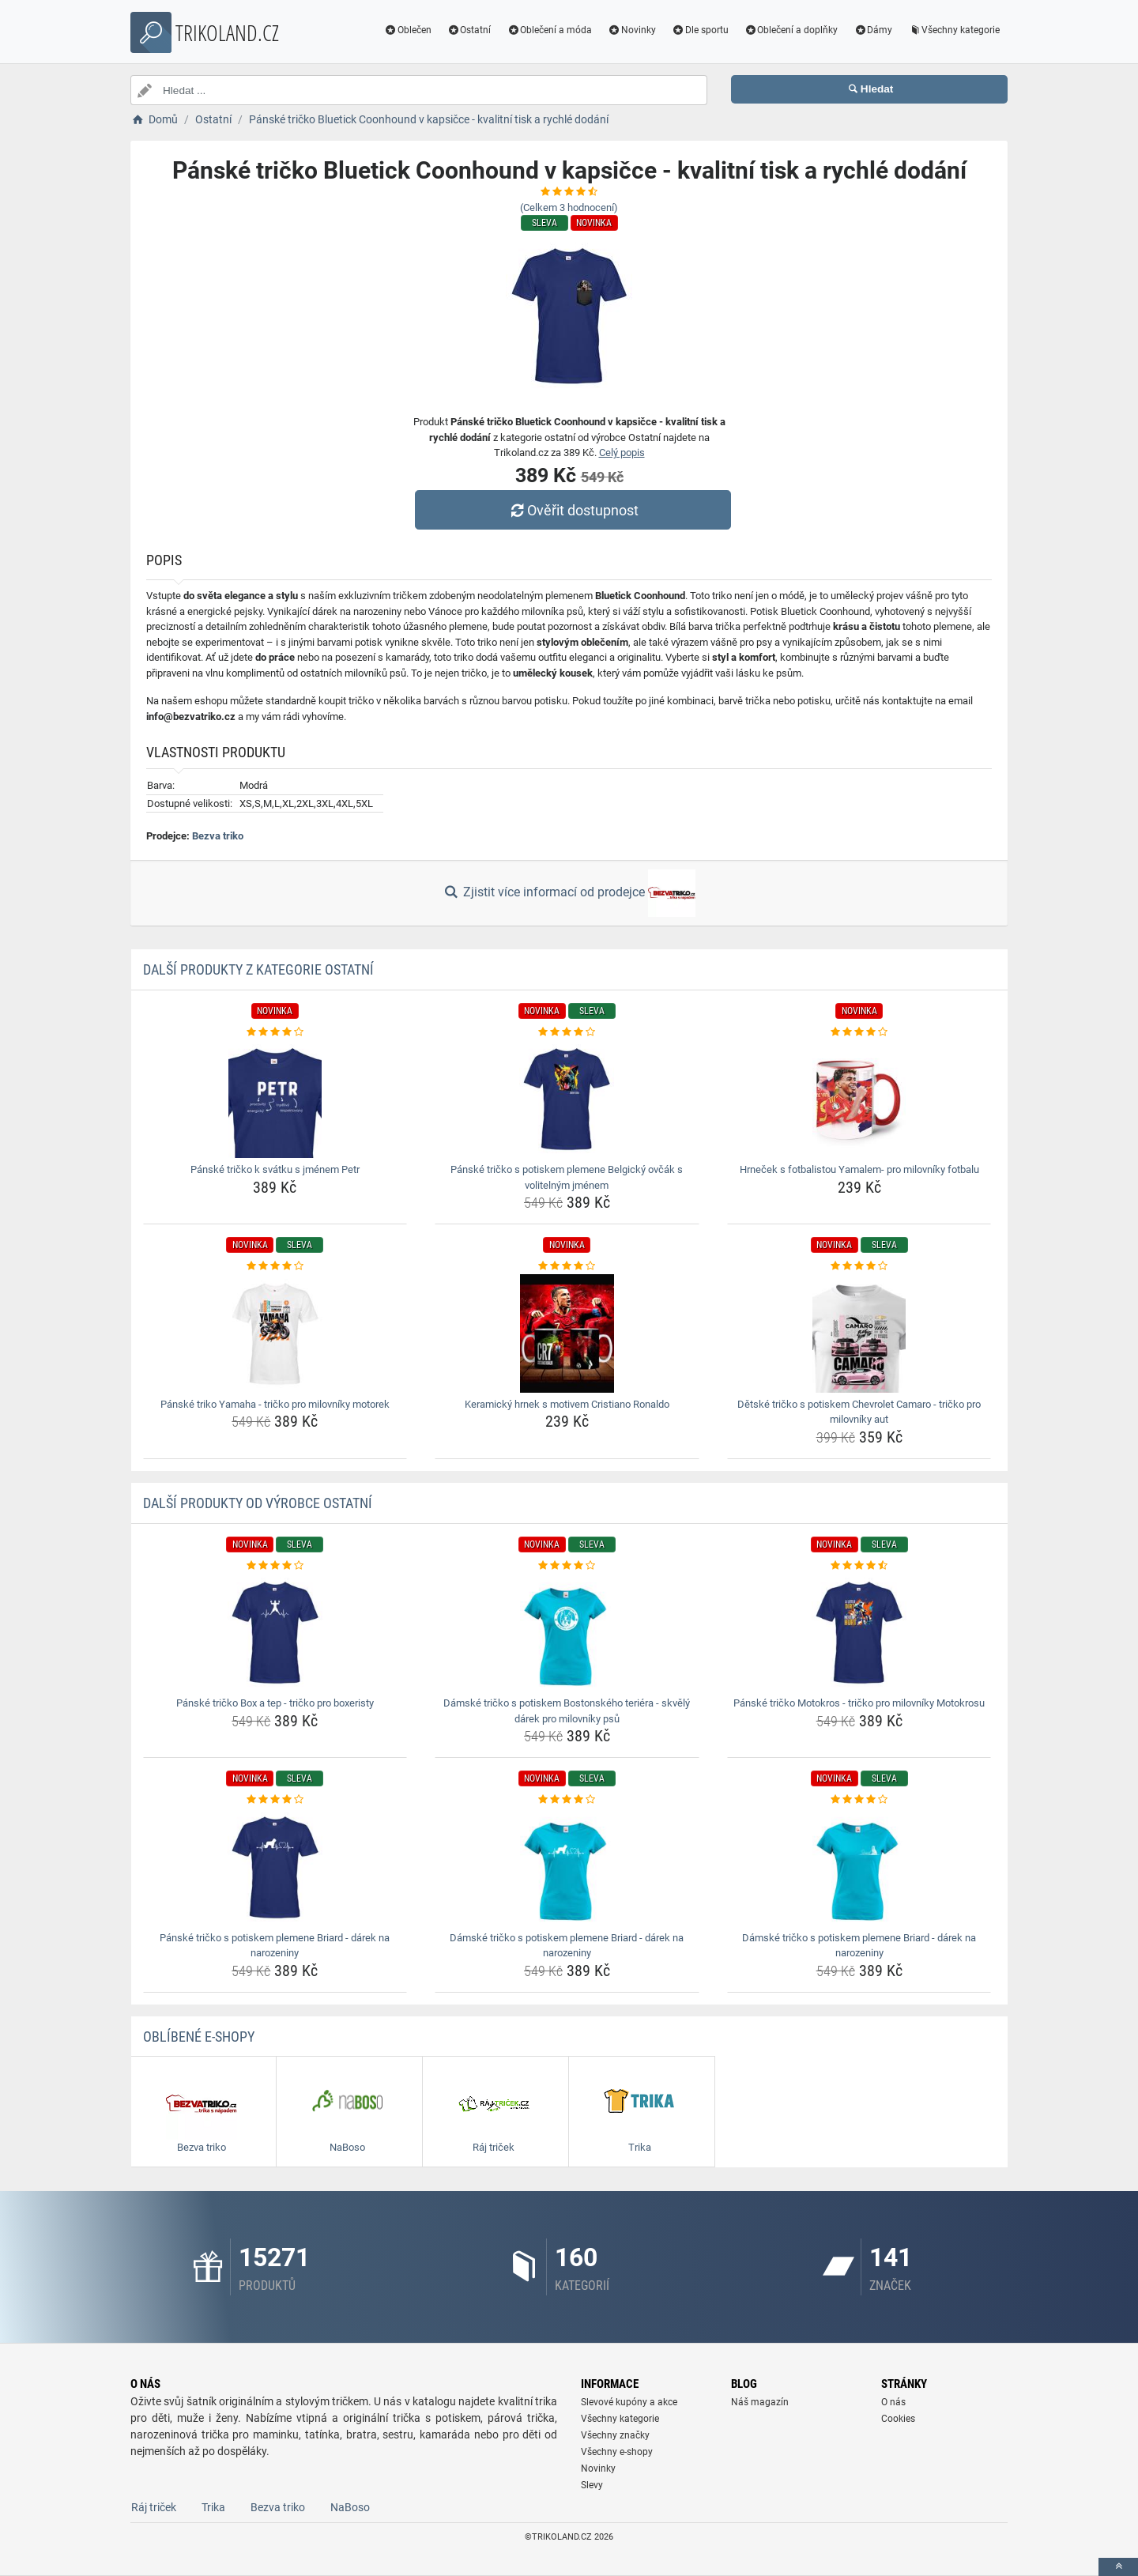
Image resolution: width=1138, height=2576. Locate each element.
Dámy (873, 30)
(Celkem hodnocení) (569, 207)
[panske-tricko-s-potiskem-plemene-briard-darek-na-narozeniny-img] (275, 1867)
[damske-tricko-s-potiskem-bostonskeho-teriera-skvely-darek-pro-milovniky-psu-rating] (567, 1566)
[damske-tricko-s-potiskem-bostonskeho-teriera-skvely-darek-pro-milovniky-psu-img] (567, 1632)
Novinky (632, 30)
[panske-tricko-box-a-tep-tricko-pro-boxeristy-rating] (275, 1566)
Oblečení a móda (549, 30)
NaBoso (350, 2507)
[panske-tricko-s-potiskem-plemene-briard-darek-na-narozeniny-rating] (275, 1800)
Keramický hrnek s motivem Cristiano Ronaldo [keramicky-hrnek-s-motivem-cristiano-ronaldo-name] (567, 1404)
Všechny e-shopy (617, 2451)
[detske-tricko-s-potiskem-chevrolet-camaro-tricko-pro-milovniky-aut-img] (859, 1333)
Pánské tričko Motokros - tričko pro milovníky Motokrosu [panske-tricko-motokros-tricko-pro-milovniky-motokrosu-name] (859, 1703)
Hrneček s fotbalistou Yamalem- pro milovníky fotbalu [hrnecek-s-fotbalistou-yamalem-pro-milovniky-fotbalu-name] (859, 1169)
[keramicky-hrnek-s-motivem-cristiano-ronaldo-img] (567, 1333)
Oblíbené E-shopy (198, 2036)
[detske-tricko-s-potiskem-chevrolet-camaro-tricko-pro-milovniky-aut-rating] (859, 1266)
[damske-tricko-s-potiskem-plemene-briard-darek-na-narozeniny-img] (567, 1867)
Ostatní (469, 30)
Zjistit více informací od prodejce (569, 893)
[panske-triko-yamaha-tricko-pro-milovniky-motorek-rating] (275, 1266)
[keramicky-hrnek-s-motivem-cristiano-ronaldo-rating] (567, 1266)
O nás (893, 2402)
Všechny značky (615, 2435)
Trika (213, 2507)
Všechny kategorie (954, 30)
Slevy (592, 2485)
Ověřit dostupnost (573, 510)
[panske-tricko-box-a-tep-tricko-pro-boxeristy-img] (275, 1632)
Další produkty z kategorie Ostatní (258, 969)
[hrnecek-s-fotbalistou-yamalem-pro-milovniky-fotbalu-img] (859, 1098)
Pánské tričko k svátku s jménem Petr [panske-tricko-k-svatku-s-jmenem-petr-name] (275, 1169)
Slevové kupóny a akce (629, 2402)
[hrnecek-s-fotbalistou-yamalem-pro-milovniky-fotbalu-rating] (859, 1032)
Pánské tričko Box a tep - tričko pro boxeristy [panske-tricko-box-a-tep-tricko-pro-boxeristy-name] (275, 1703)
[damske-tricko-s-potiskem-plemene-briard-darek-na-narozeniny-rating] (567, 1800)
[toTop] (1118, 2567)
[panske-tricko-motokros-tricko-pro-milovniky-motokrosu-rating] (859, 1566)
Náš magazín (760, 2402)
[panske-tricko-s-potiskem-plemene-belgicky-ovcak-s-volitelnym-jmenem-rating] (567, 1032)
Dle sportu (700, 30)
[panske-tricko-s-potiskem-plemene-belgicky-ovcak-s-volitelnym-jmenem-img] (567, 1098)
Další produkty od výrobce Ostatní (257, 1503)
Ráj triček (153, 2507)
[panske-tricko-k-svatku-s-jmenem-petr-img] (275, 1098)
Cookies (898, 2418)
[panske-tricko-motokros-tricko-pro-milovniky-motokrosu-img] (859, 1632)
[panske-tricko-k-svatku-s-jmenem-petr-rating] (275, 1032)
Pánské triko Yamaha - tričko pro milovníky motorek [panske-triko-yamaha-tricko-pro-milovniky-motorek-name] (275, 1404)
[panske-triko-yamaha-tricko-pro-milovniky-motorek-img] (275, 1333)
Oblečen (407, 30)
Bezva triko (217, 836)
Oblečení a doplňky (791, 30)
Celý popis (622, 452)
